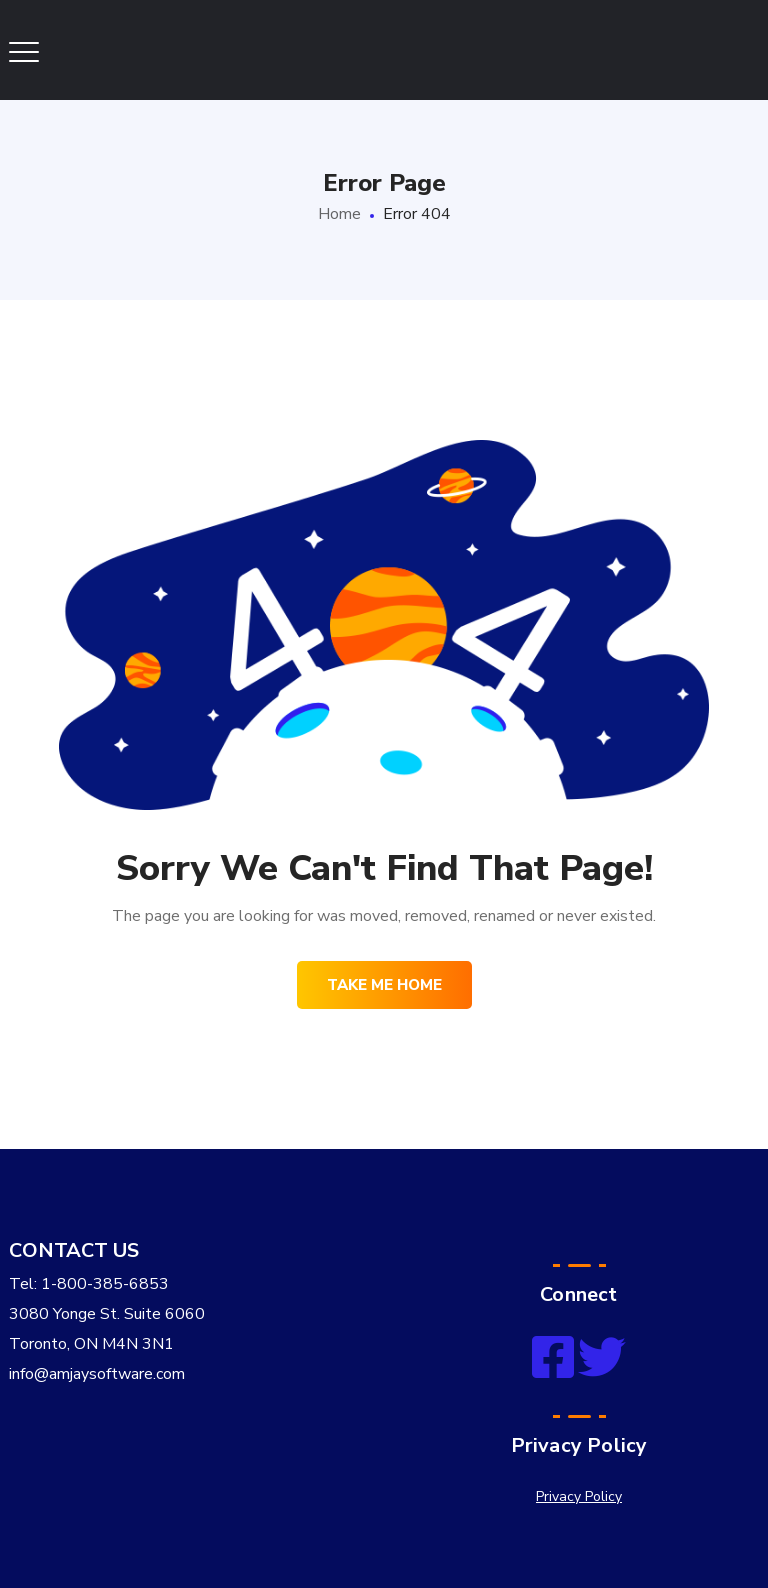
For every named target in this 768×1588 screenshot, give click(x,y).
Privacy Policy (579, 1496)
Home (339, 214)
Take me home (384, 985)
